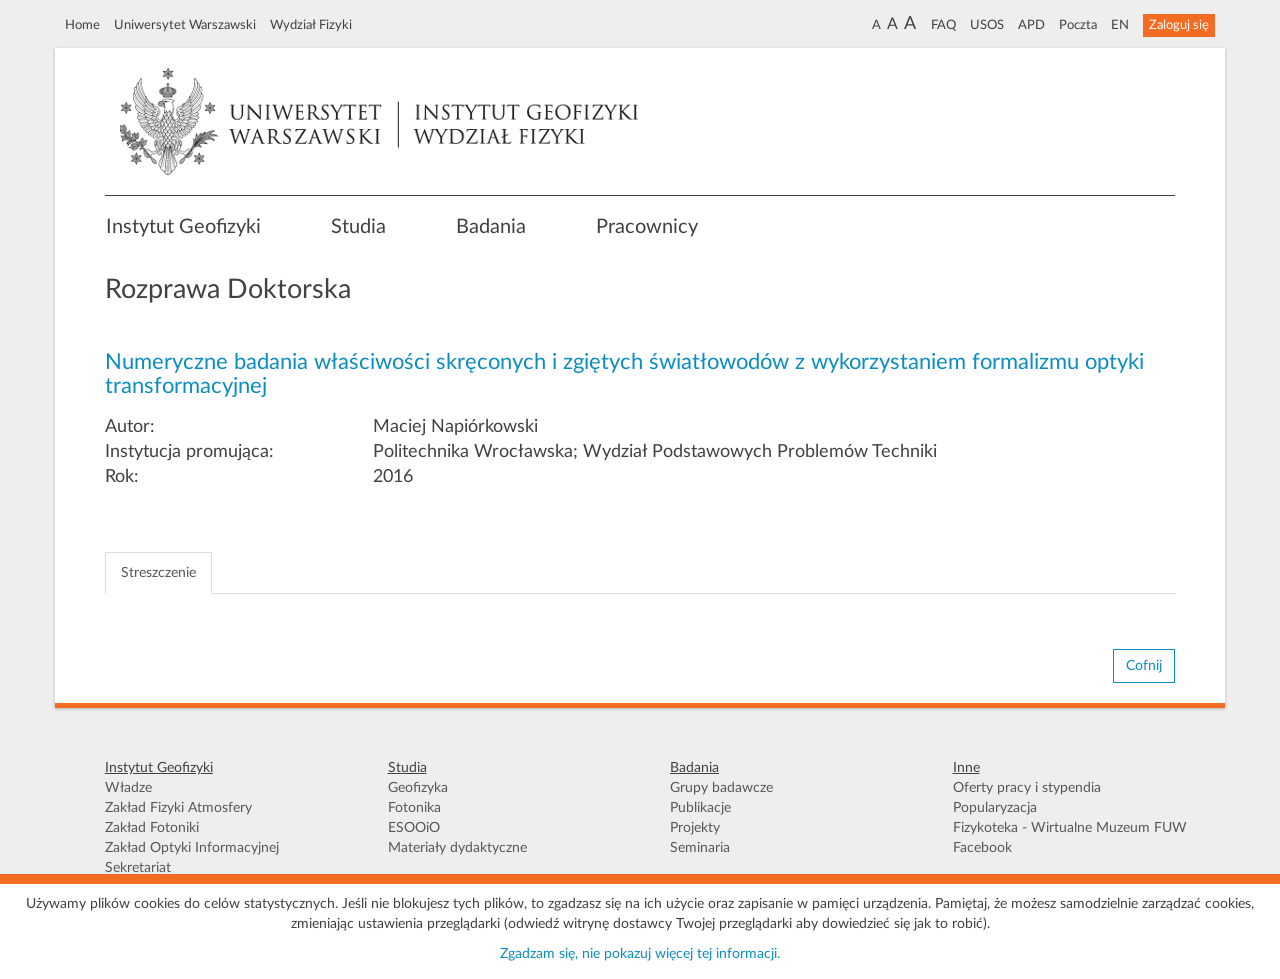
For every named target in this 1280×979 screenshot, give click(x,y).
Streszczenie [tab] (158, 573)
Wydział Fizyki (311, 25)
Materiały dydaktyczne (457, 848)
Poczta (1078, 25)
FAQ (943, 25)
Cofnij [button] (1144, 666)
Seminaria (700, 848)
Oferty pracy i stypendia (1027, 788)
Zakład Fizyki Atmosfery (178, 808)
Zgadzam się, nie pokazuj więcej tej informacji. (640, 954)
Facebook (982, 848)
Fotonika (414, 808)
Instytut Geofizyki (183, 227)
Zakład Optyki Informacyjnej (192, 848)
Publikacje (700, 808)
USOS (987, 25)
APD (1031, 25)
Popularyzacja (995, 808)
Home (82, 25)
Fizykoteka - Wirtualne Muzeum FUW (1070, 828)
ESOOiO (414, 828)
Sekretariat (138, 868)
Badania (491, 227)
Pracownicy (647, 227)
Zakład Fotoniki (152, 828)
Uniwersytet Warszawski (185, 25)
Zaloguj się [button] (1179, 25)
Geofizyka (418, 788)
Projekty (695, 828)
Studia (358, 227)
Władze (128, 788)
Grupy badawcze (721, 788)
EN (1120, 25)
